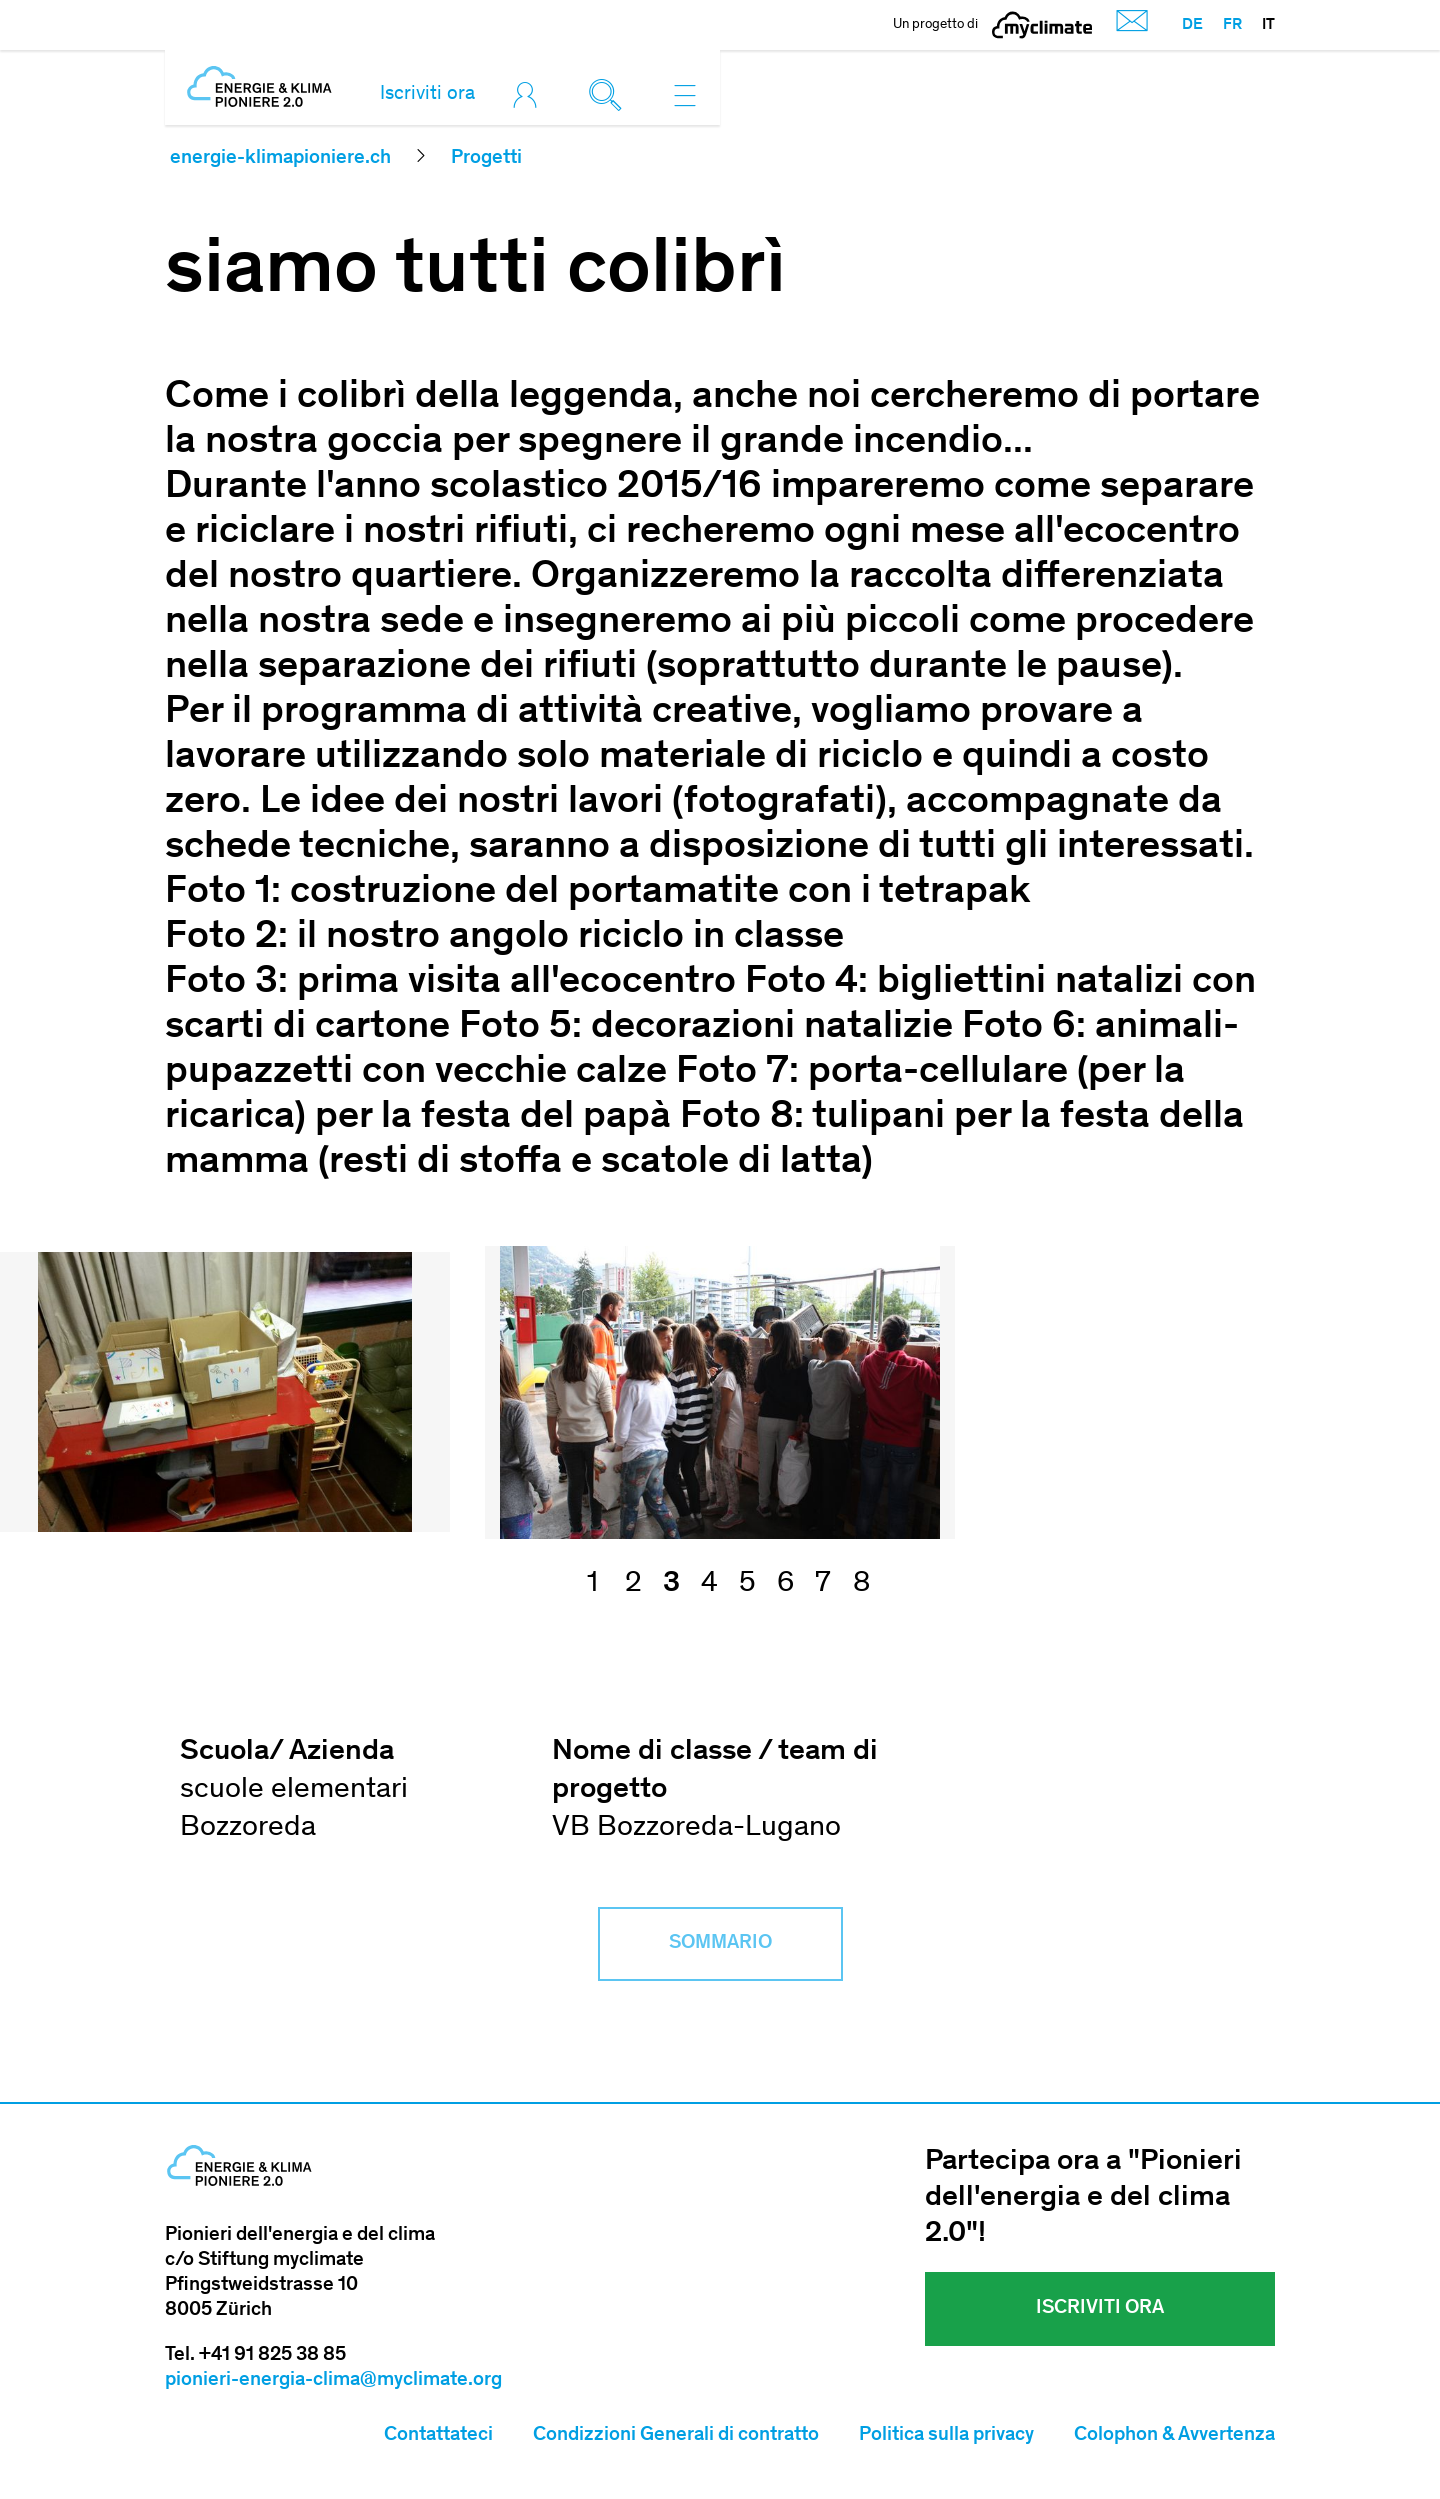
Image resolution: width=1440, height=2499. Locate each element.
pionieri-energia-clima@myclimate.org (333, 2381)
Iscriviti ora (427, 95)
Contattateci (438, 2436)
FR (1232, 25)
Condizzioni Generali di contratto (676, 2436)
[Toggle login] (530, 95)
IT (1268, 25)
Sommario (720, 1944)
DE (1192, 25)
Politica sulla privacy (946, 2436)
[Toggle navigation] (685, 95)
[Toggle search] (610, 95)
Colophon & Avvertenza (1174, 2436)
